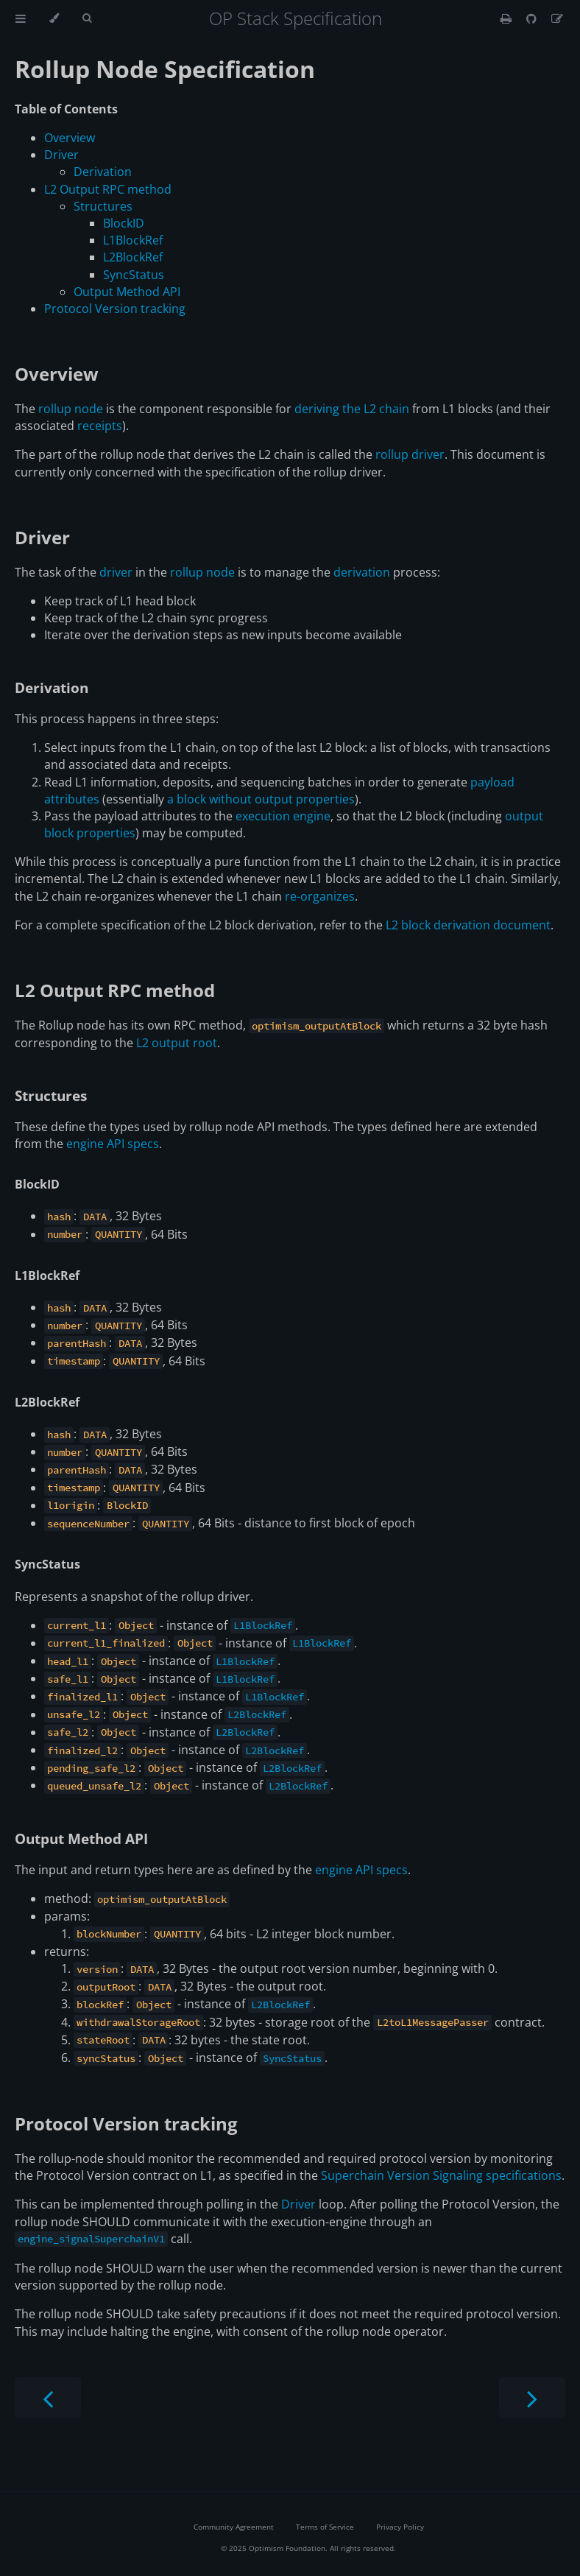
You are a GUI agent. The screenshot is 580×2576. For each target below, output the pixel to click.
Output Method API (127, 292)
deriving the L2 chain (351, 409)
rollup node (70, 409)
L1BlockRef (133, 240)
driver (115, 572)
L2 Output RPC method (107, 189)
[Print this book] (507, 18)
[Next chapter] (532, 2397)
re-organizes (320, 896)
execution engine (283, 816)
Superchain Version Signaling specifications (441, 2175)
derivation (361, 572)
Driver (61, 155)
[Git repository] (532, 18)
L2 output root (176, 1043)
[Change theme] (54, 18)
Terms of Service (325, 2527)
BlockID (123, 223)
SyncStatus (133, 275)
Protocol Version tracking (114, 308)
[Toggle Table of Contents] (21, 18)
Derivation (103, 171)
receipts (99, 426)
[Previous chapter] (48, 2397)
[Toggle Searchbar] (87, 18)
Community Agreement (234, 2527)
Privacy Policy (400, 2527)
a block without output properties (261, 799)
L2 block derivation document (468, 925)
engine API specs (112, 1144)
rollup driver (410, 454)
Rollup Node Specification (165, 69)
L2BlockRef (133, 257)
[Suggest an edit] (557, 18)
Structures (103, 206)
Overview (69, 138)
